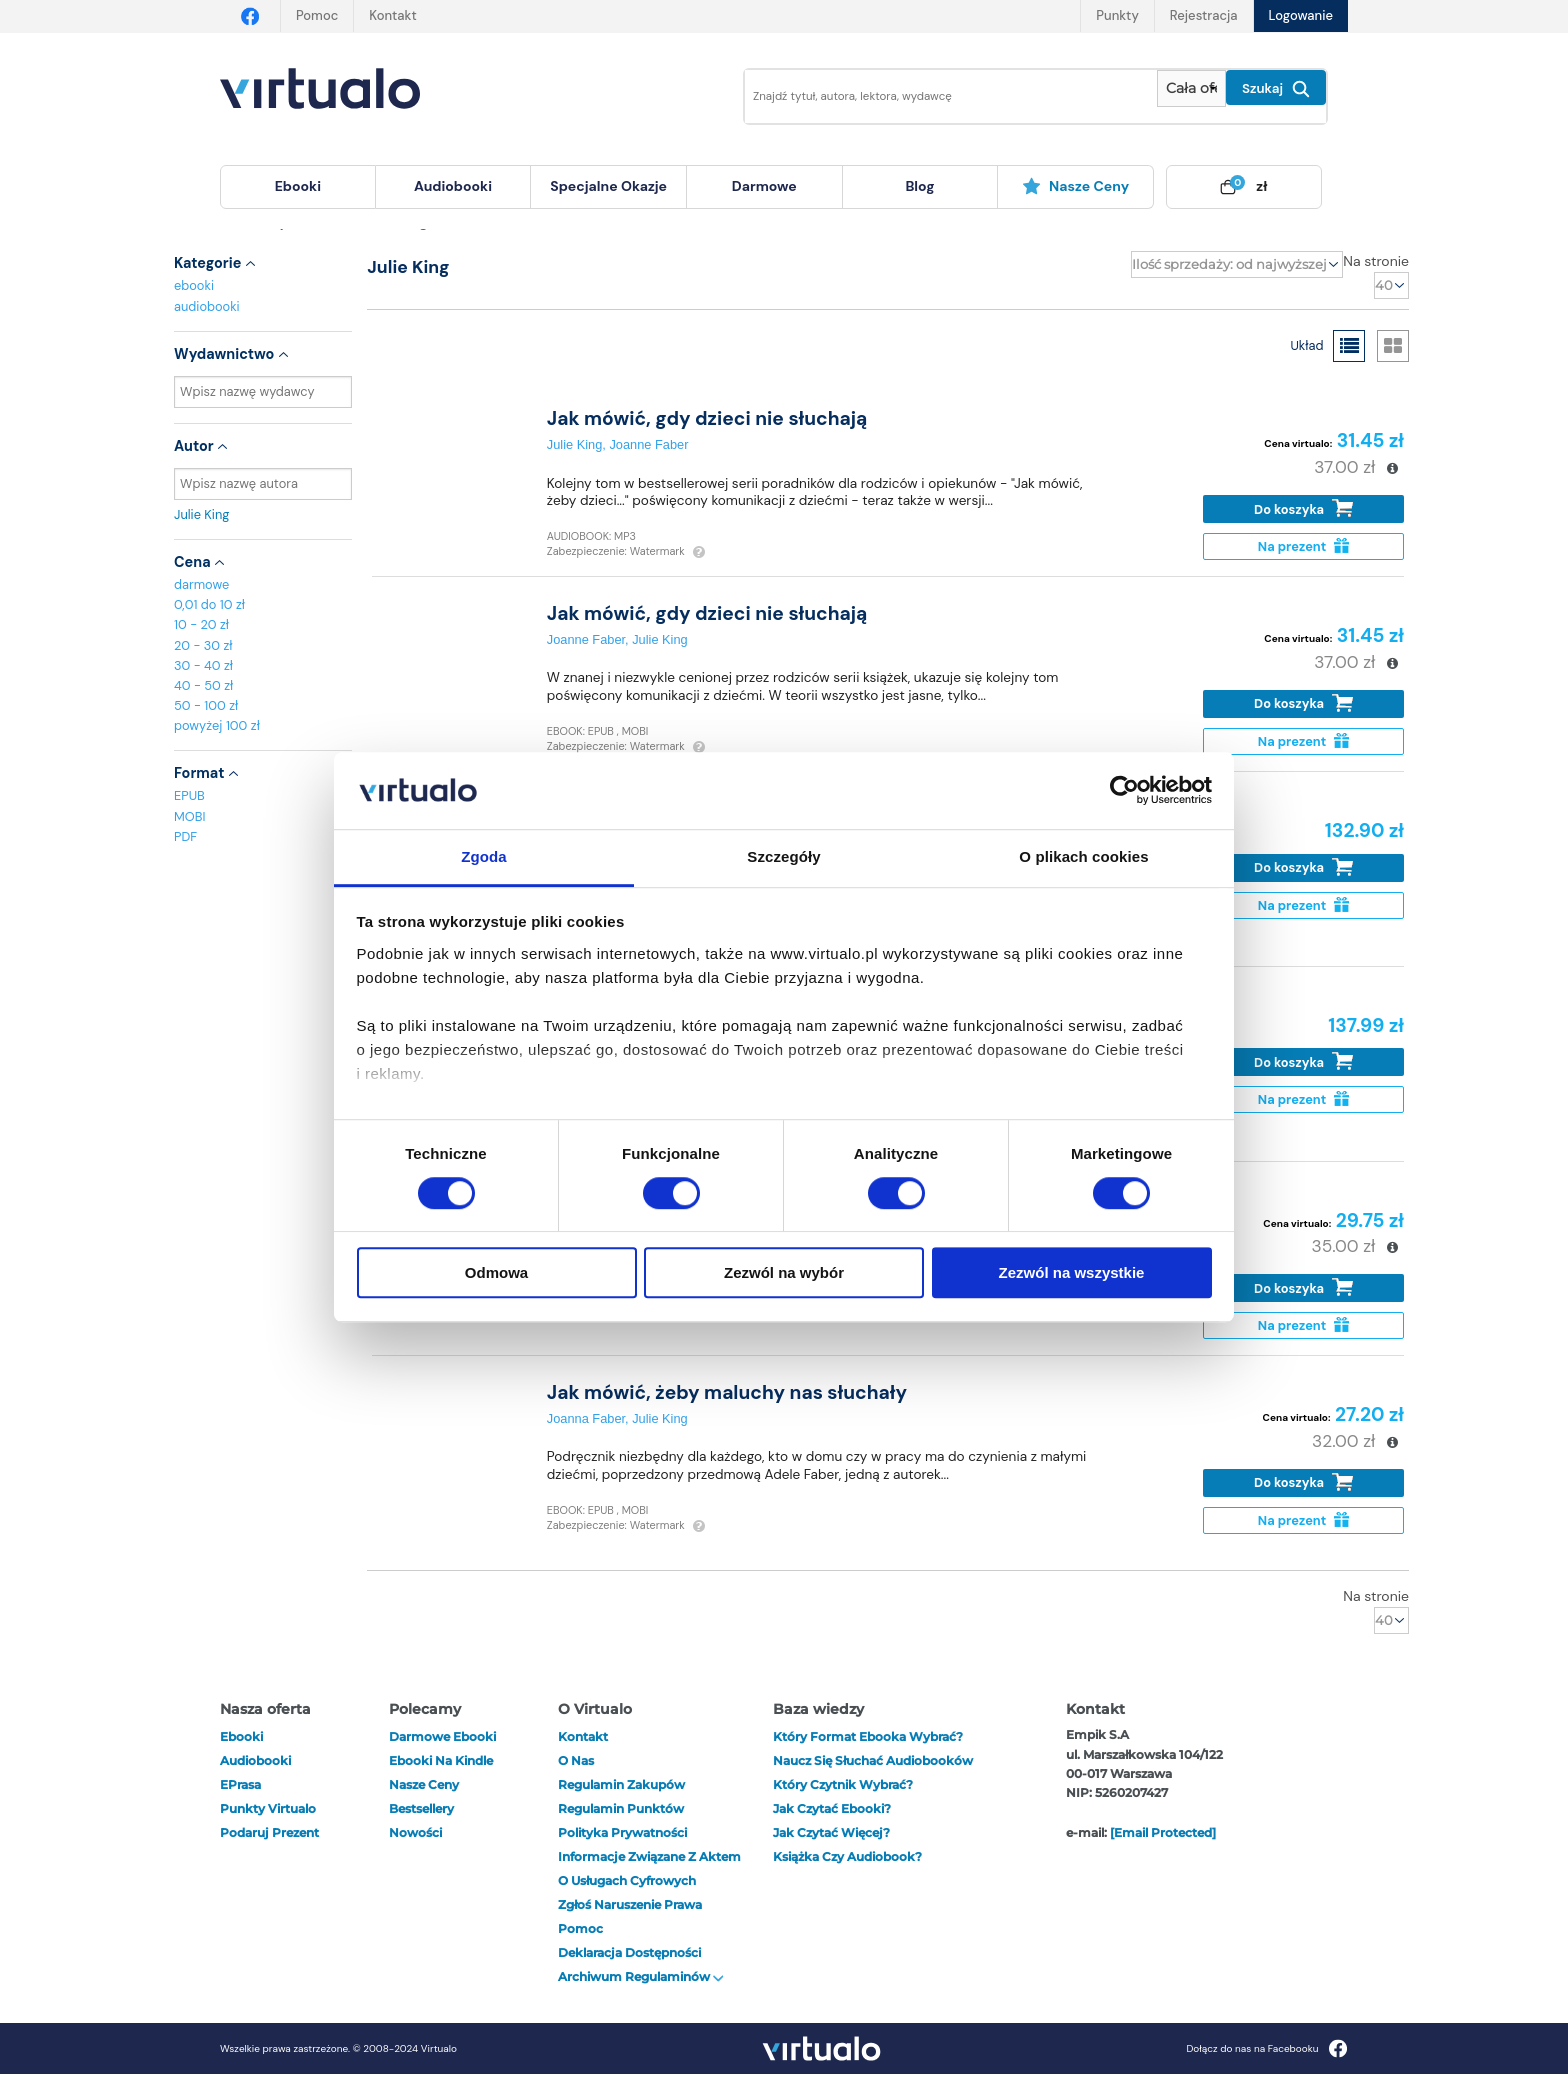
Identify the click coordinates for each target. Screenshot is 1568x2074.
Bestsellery (421, 1808)
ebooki (194, 285)
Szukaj (1276, 89)
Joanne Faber (648, 444)
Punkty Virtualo (268, 1808)
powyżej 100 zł (217, 725)
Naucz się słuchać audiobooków (873, 1760)
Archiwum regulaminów (641, 1976)
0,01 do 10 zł (209, 604)
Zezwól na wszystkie (1072, 1272)
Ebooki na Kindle (441, 1760)
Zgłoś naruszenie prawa (630, 1904)
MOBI (189, 816)
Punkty (1117, 15)
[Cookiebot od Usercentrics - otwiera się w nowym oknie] (1124, 791)
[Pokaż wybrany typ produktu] (1191, 88)
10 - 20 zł (201, 624)
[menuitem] (298, 187)
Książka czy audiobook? (847, 1856)
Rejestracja (1204, 15)
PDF (185, 836)
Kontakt (392, 15)
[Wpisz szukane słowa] (937, 96)
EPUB (189, 795)
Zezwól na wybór (784, 1272)
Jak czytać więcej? (831, 1832)
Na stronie (1376, 261)
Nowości (415, 1832)
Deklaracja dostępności (629, 1952)
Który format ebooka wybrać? (868, 1736)
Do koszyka (1303, 508)
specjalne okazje (608, 186)
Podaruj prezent (269, 1832)
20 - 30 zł (203, 645)
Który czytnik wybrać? (843, 1784)
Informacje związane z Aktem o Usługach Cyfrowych (649, 1868)
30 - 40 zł (203, 665)
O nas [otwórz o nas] (576, 1760)
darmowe (764, 186)
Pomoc (317, 15)
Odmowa (496, 1272)
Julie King (263, 514)
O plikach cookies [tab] (1083, 856)
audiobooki (207, 306)
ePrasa (240, 1784)
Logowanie (1301, 15)
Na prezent (1303, 546)
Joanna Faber (586, 1418)
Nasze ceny (1075, 186)
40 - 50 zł (203, 685)
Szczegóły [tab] (783, 856)
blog (919, 186)
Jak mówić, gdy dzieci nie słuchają (707, 418)
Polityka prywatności (622, 1832)
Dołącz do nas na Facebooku (1266, 2048)
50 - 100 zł (206, 705)
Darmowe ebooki (442, 1736)
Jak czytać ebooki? (832, 1808)
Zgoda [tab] (484, 856)
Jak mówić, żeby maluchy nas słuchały (727, 1392)
